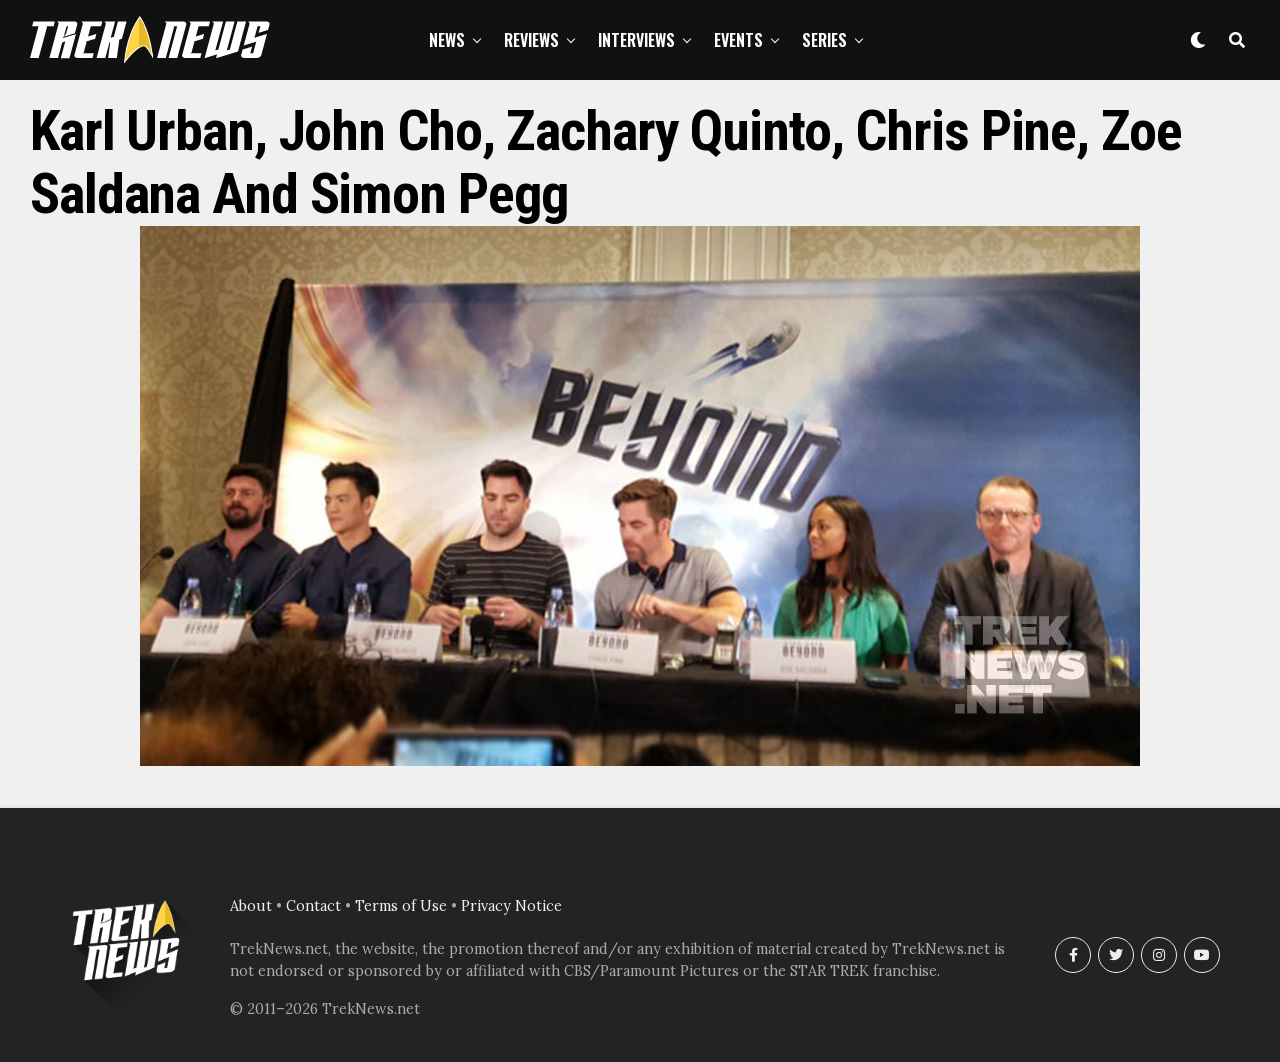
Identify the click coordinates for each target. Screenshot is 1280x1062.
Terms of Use (401, 906)
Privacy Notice (511, 906)
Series (824, 40)
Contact (313, 906)
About (251, 906)
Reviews (531, 40)
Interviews (636, 40)
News (447, 40)
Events (738, 40)
